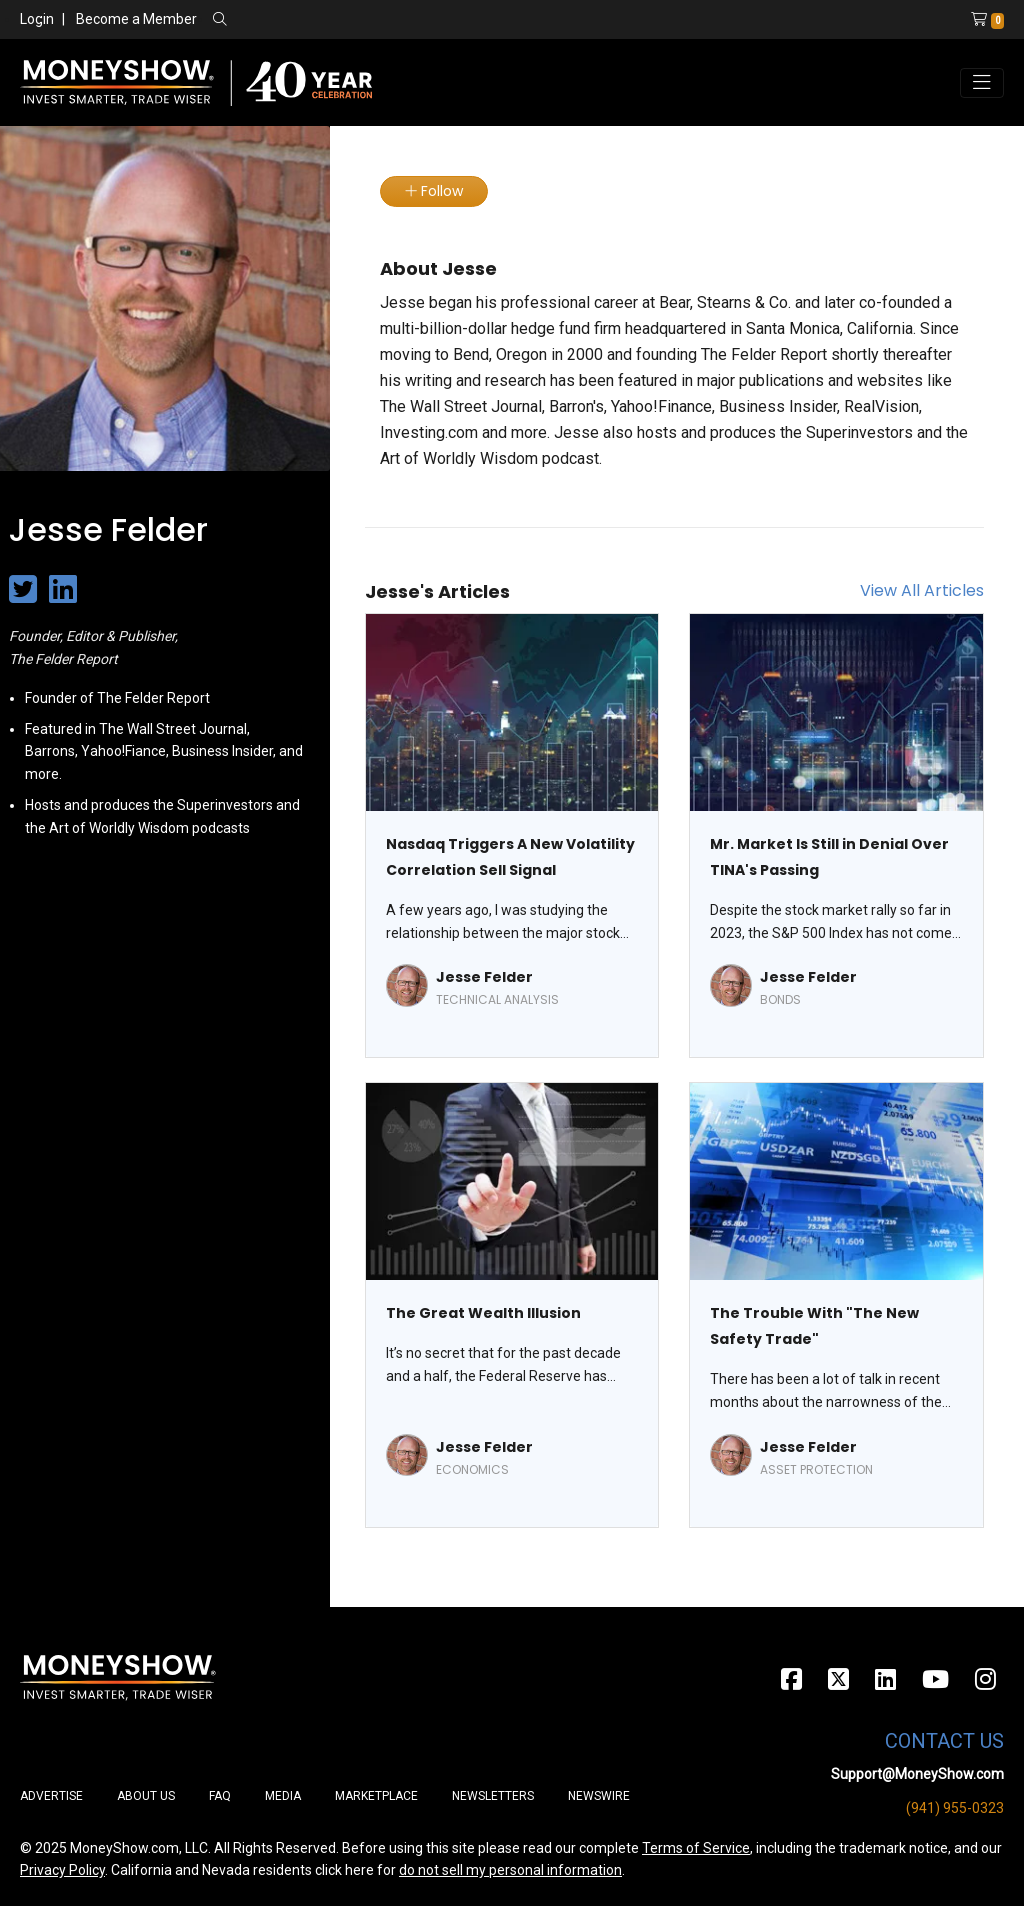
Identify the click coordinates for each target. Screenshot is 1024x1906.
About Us (146, 1796)
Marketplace (376, 1796)
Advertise (51, 1796)
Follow (434, 191)
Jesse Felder (484, 977)
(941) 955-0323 (955, 1808)
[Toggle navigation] (982, 83)
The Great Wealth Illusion (483, 1313)
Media (283, 1796)
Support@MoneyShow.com (917, 1774)
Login (37, 19)
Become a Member (136, 19)
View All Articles (922, 590)
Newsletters (493, 1796)
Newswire (599, 1796)
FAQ (220, 1796)
